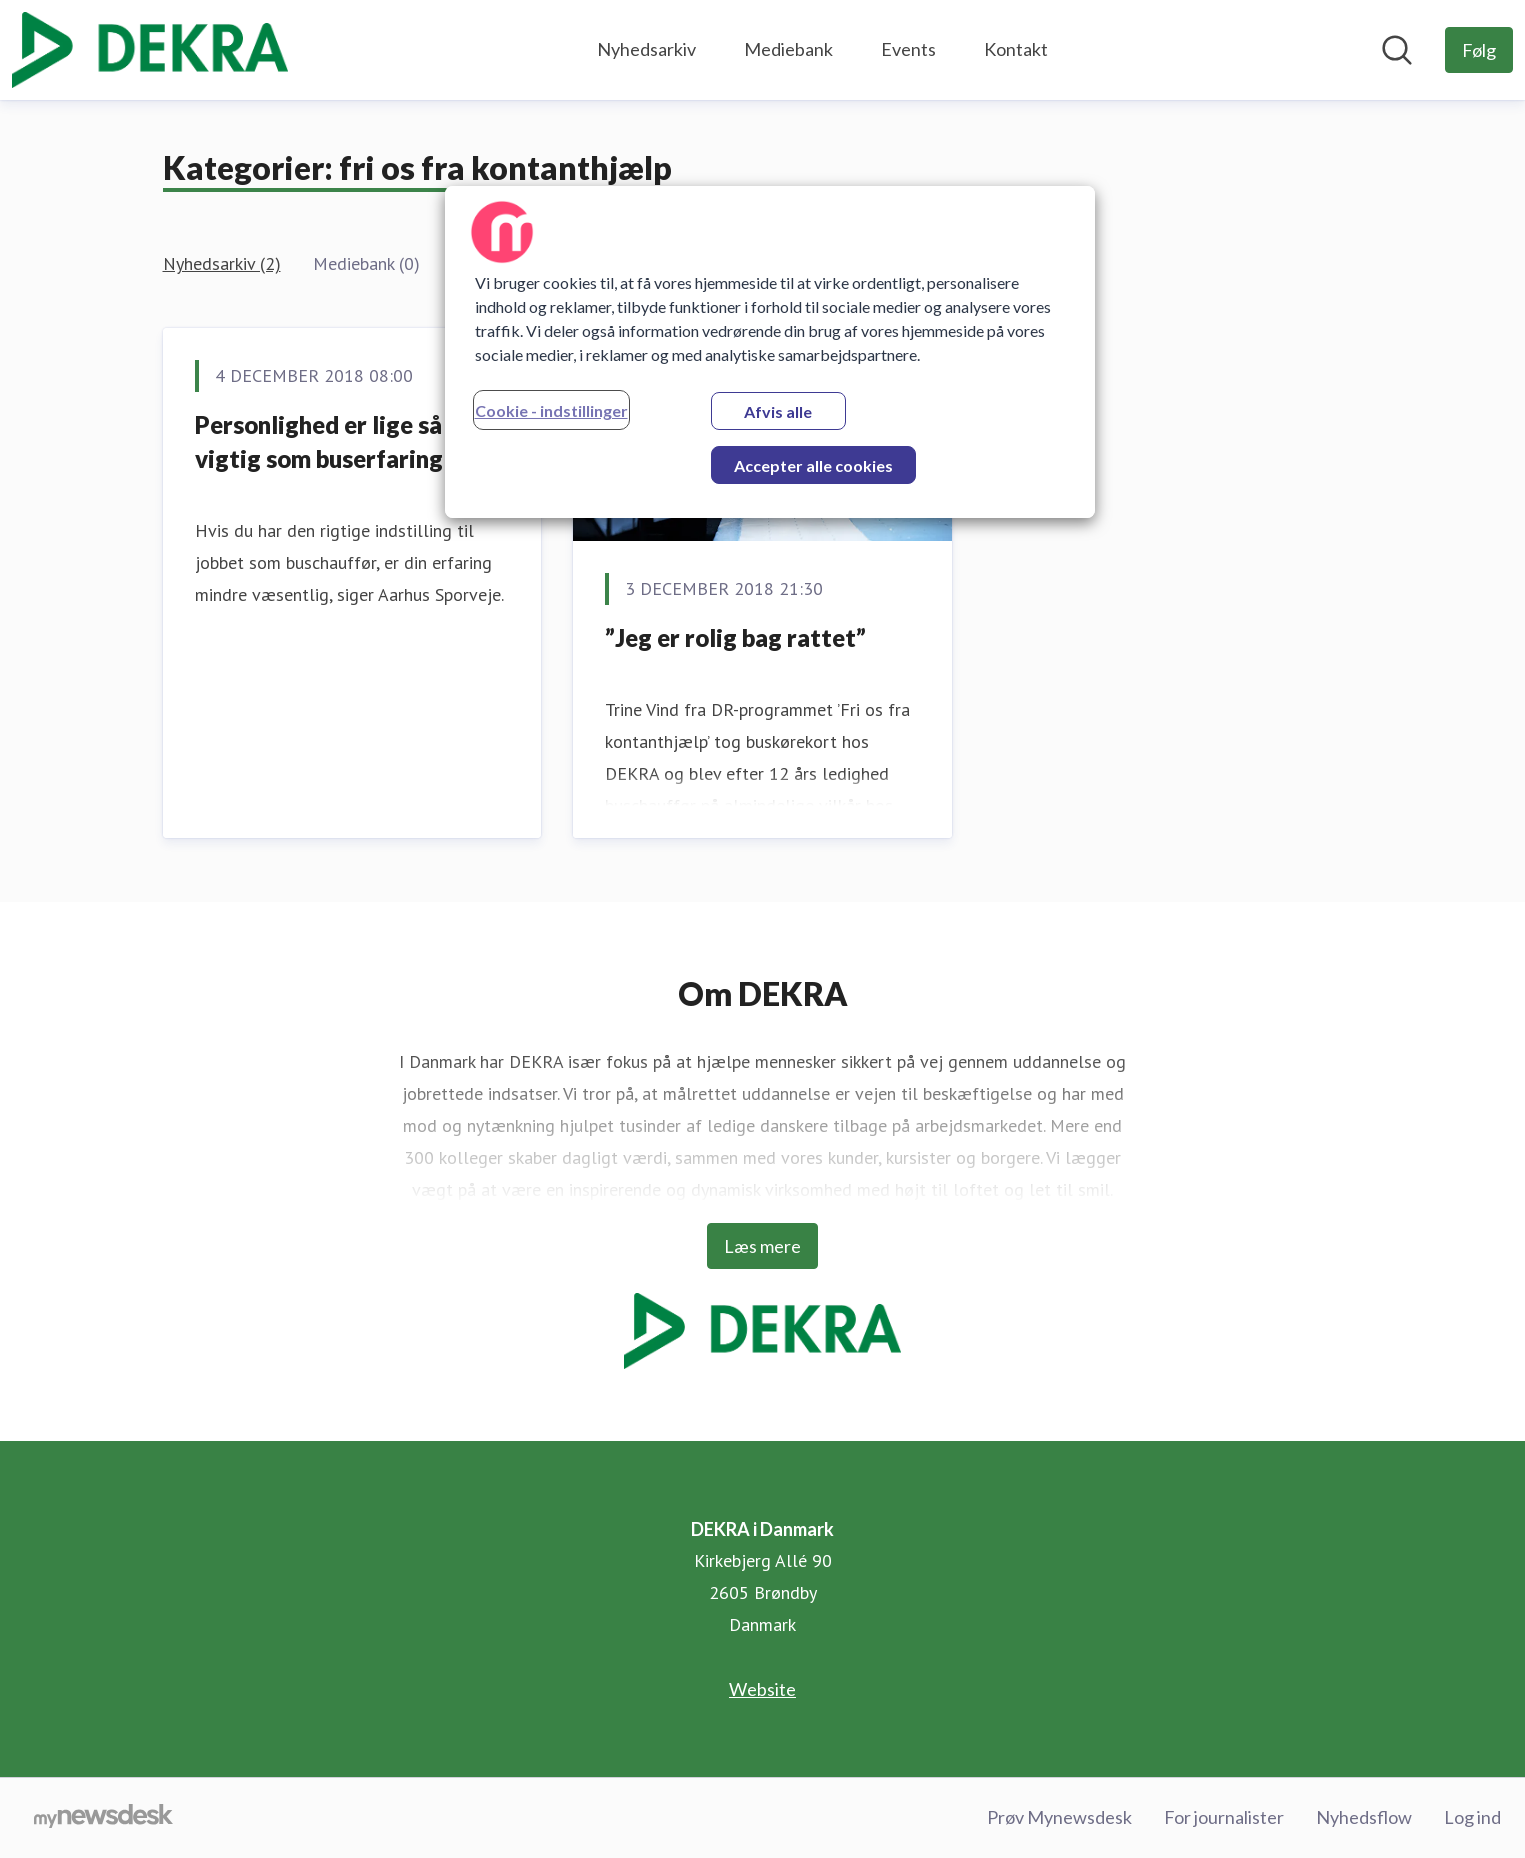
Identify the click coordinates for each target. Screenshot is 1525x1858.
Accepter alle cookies (813, 465)
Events (908, 49)
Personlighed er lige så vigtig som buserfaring (319, 441)
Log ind (1472, 1817)
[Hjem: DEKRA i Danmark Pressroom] (150, 50)
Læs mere (762, 1246)
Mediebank (788, 49)
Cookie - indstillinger (551, 410)
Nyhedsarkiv (646, 49)
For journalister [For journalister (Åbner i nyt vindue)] (1224, 1817)
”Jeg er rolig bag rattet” (735, 637)
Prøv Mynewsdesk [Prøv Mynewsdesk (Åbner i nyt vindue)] (1059, 1817)
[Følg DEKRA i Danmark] (1479, 50)
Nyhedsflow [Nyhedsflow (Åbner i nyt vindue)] (1364, 1817)
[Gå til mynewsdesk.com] (103, 1818)
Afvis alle (778, 411)
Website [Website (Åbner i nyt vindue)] (762, 1689)
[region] (770, 352)
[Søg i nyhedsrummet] (1397, 50)
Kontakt (1016, 49)
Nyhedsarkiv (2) (222, 263)
